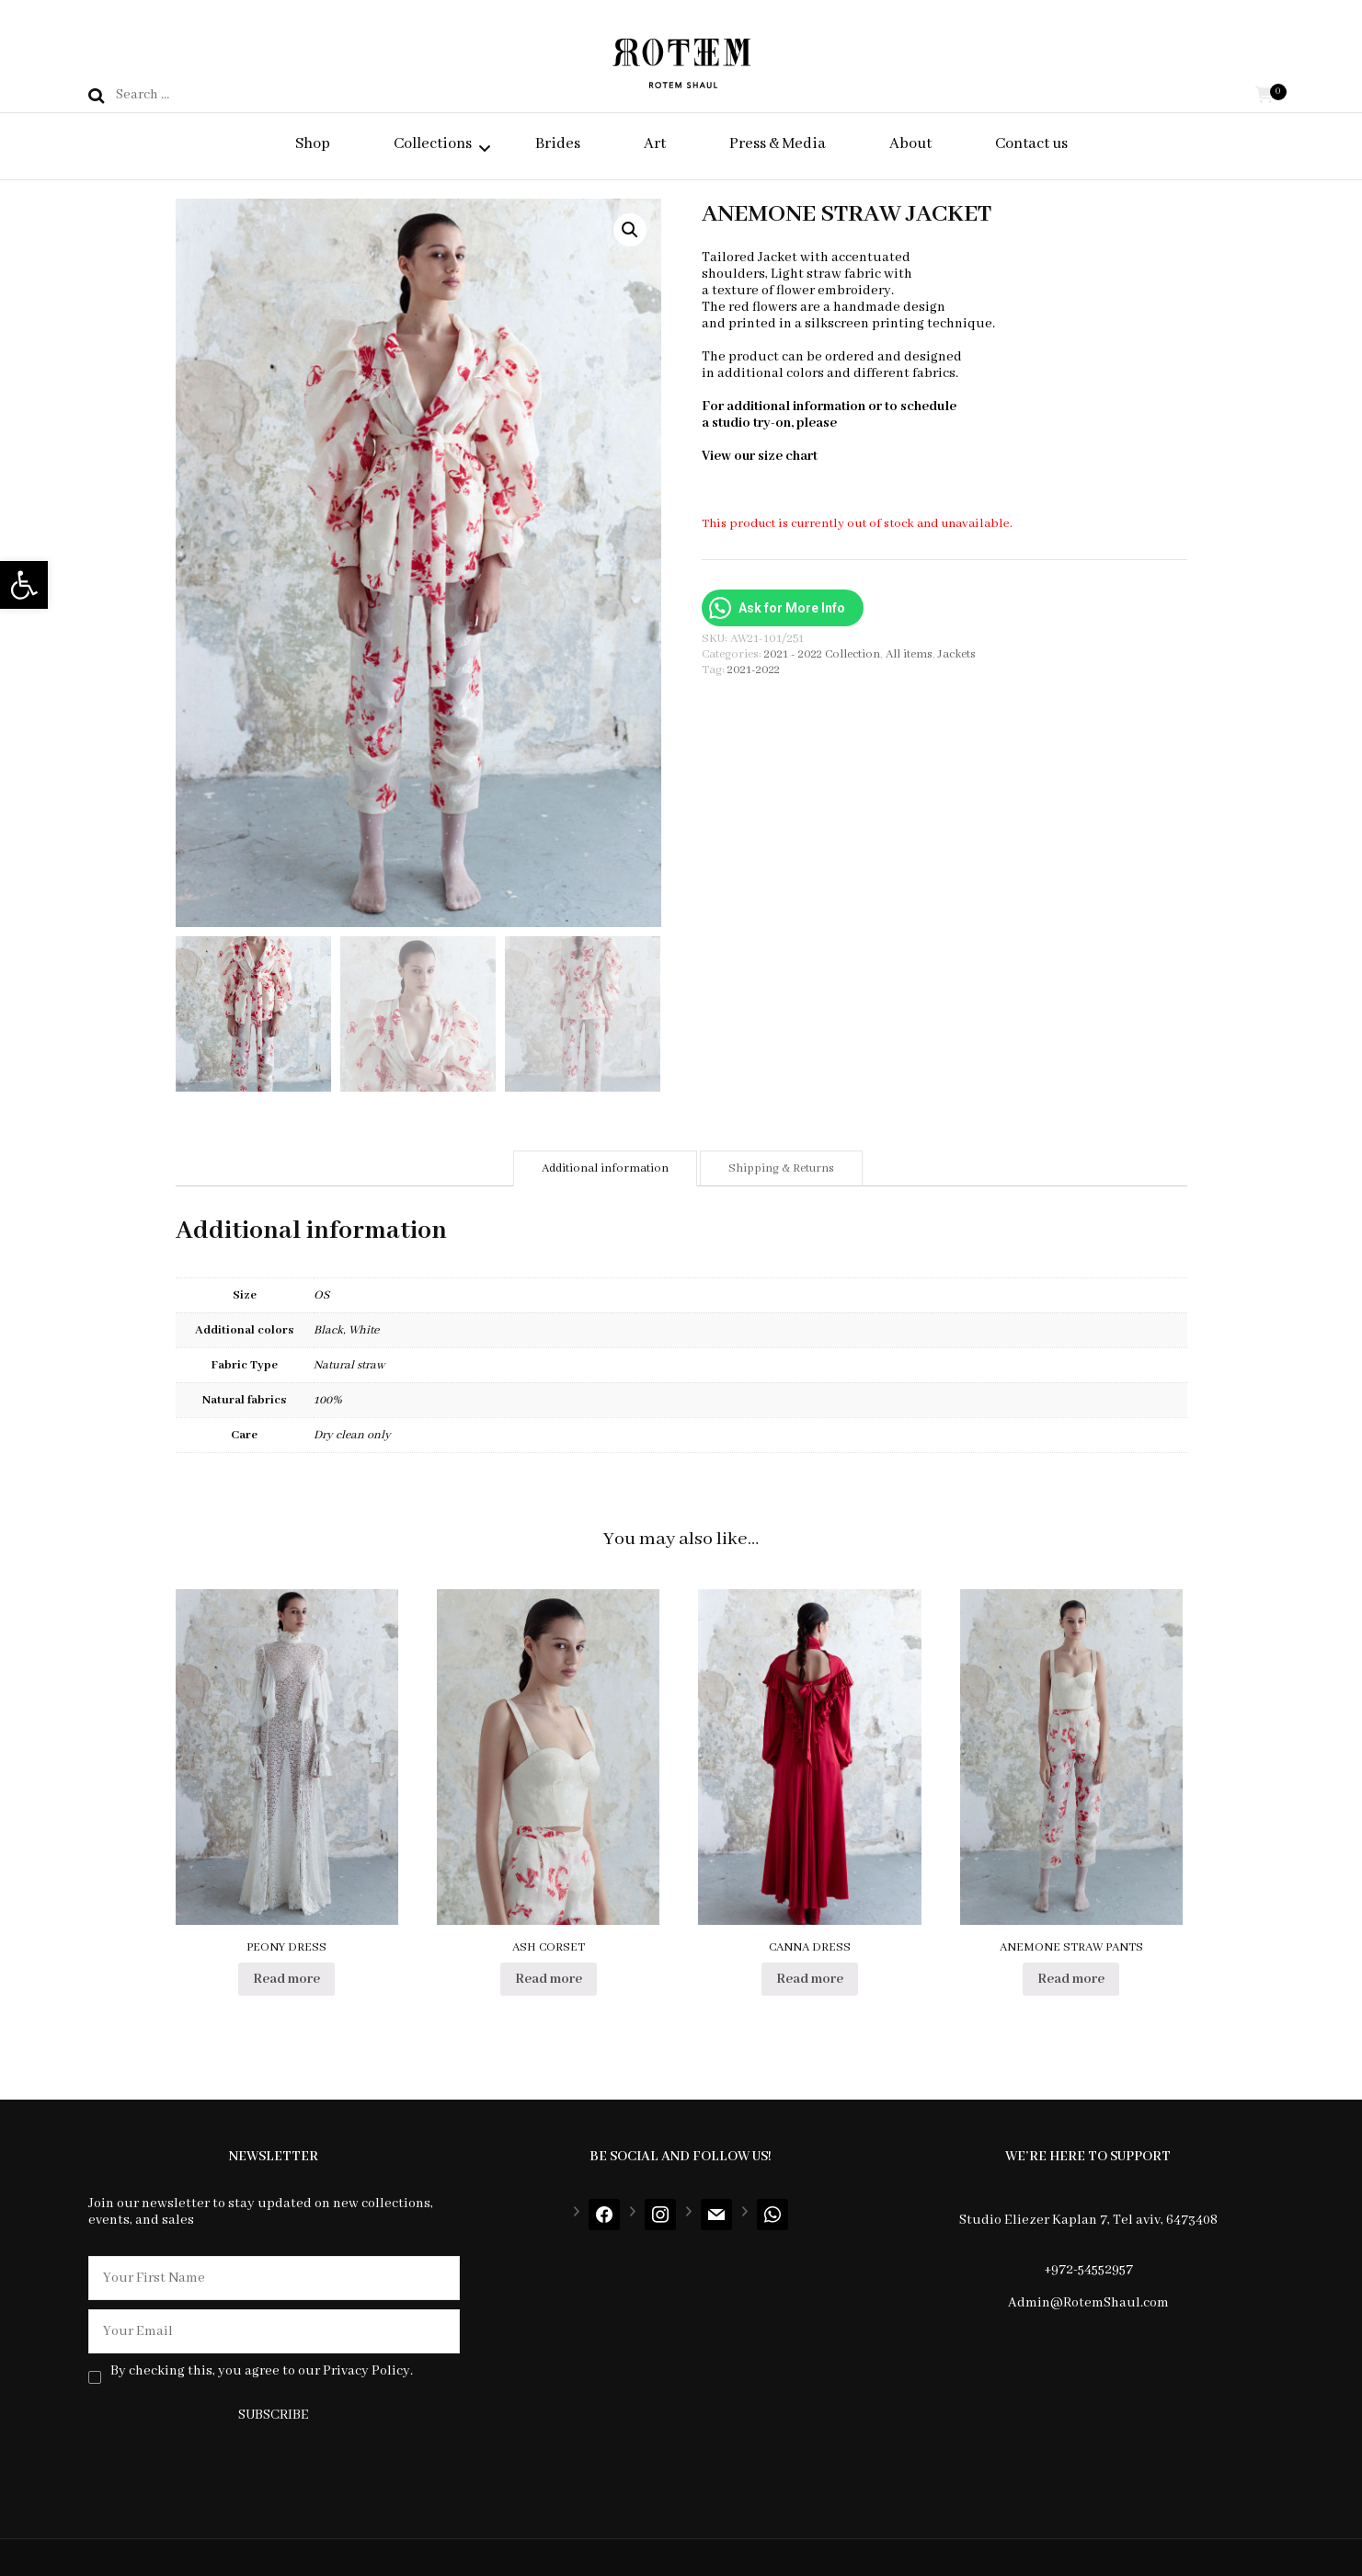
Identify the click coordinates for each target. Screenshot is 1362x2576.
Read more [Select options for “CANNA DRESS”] (809, 1979)
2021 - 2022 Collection (822, 654)
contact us (871, 423)
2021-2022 (753, 670)
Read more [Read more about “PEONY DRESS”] (286, 1979)
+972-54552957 (1088, 2269)
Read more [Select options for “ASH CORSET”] (548, 1979)
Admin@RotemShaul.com (1088, 2303)
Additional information (605, 1168)
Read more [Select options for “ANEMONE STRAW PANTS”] (1070, 1979)
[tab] (605, 1168)
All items (909, 654)
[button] (24, 585)
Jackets (957, 654)
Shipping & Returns (781, 1168)
